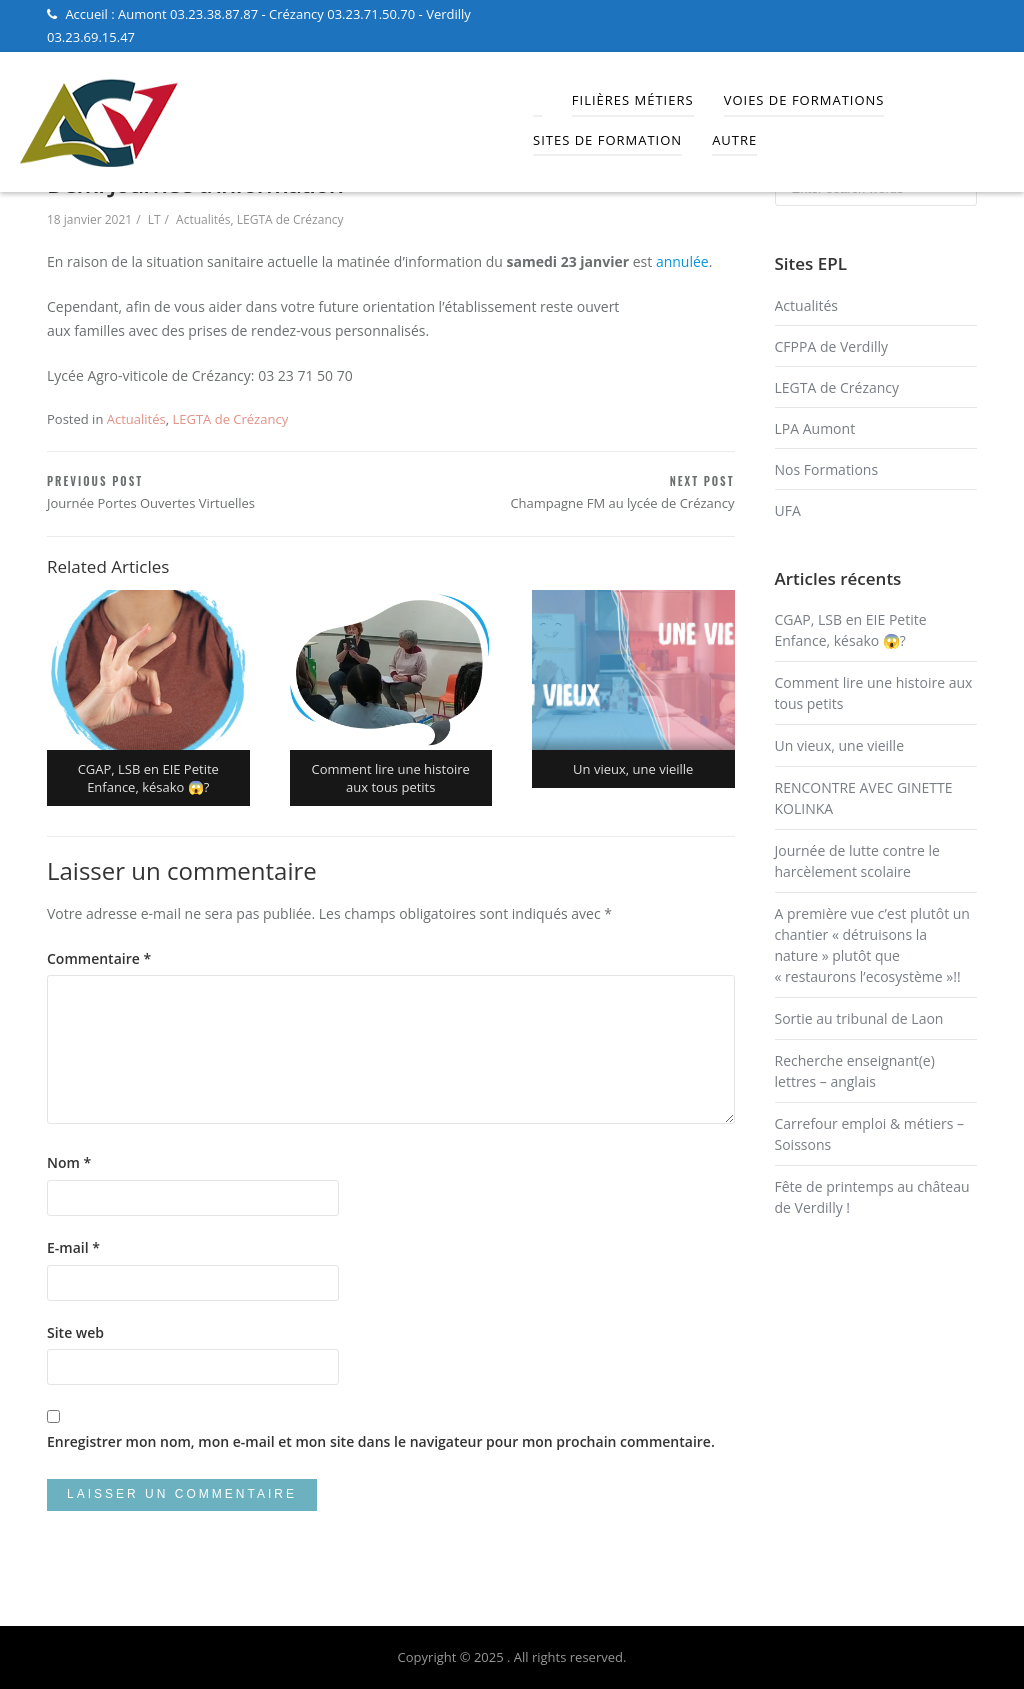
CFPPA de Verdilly (832, 346)
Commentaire (99, 958)
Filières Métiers (633, 100)
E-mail (73, 1247)
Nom (69, 1162)
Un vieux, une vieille (840, 745)
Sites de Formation (607, 140)
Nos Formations (827, 469)
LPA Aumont (815, 428)
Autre (734, 140)
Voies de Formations (804, 100)
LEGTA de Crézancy (290, 219)
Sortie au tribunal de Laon (859, 1018)
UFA (788, 510)
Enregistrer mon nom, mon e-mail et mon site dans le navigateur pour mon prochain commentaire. (381, 1441)
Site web (75, 1332)
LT (154, 219)
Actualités (203, 219)
